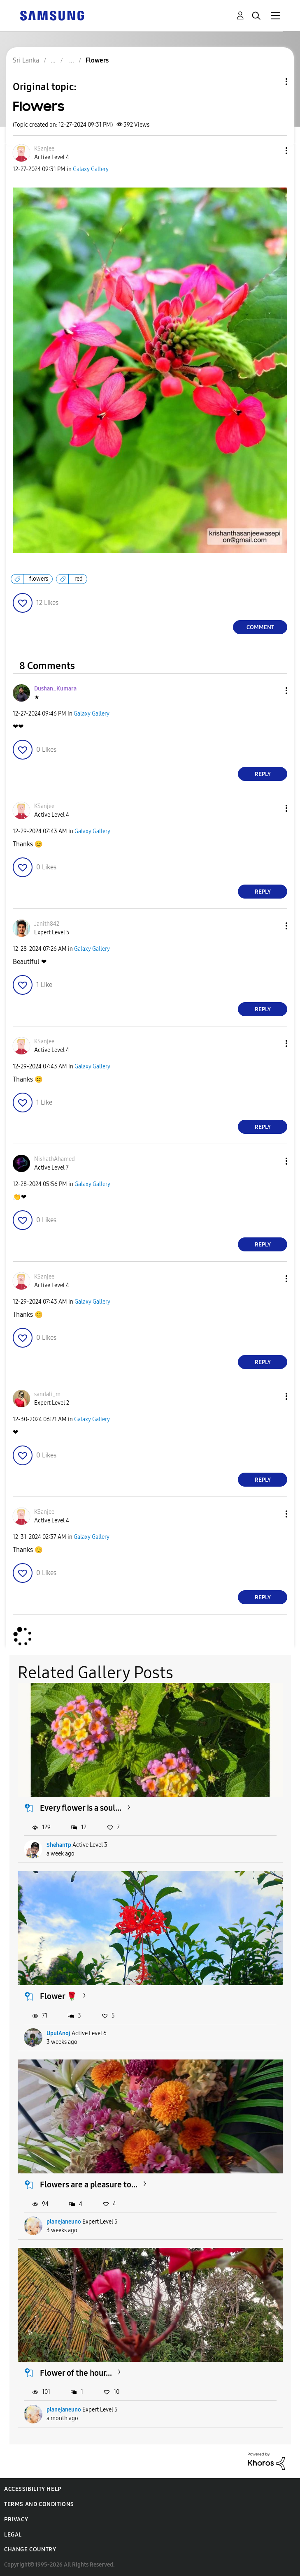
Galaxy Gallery (91, 169)
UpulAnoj (58, 2033)
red (78, 578)
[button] (273, 150)
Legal (13, 2534)
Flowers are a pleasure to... (88, 2184)
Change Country (30, 2549)
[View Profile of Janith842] (46, 923)
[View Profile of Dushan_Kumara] (55, 688)
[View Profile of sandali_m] (47, 1394)
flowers (38, 578)
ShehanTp (59, 1845)
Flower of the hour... (76, 2373)
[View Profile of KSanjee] (44, 148)
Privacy (16, 2519)
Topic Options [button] (272, 81)
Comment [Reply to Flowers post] (260, 627)
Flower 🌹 (58, 1996)
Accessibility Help (32, 2489)
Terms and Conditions (39, 2504)
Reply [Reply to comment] (263, 774)
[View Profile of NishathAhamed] (54, 1159)
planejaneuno (64, 2221)
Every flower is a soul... (80, 1808)
